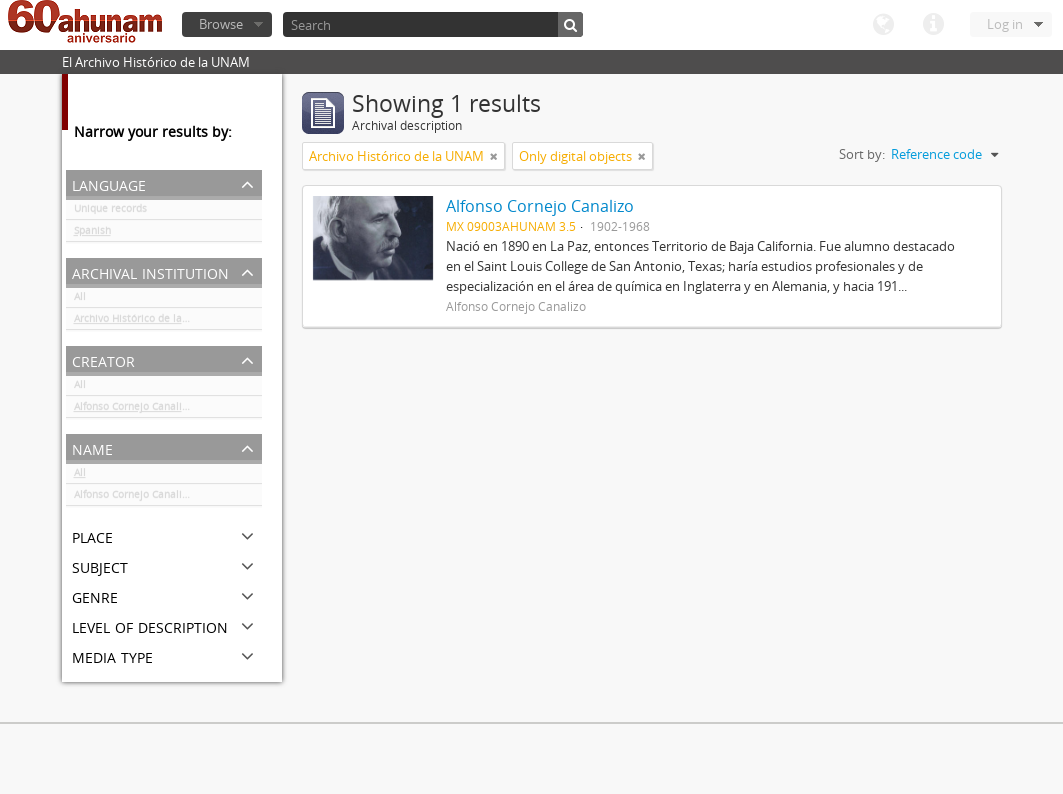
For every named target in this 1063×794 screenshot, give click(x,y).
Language (883, 25)
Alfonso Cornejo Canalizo (133, 410)
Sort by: (862, 154)
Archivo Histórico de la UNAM (144, 322)
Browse (221, 24)
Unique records (110, 212)
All (80, 300)
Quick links (933, 25)
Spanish (92, 234)
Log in (1005, 24)
